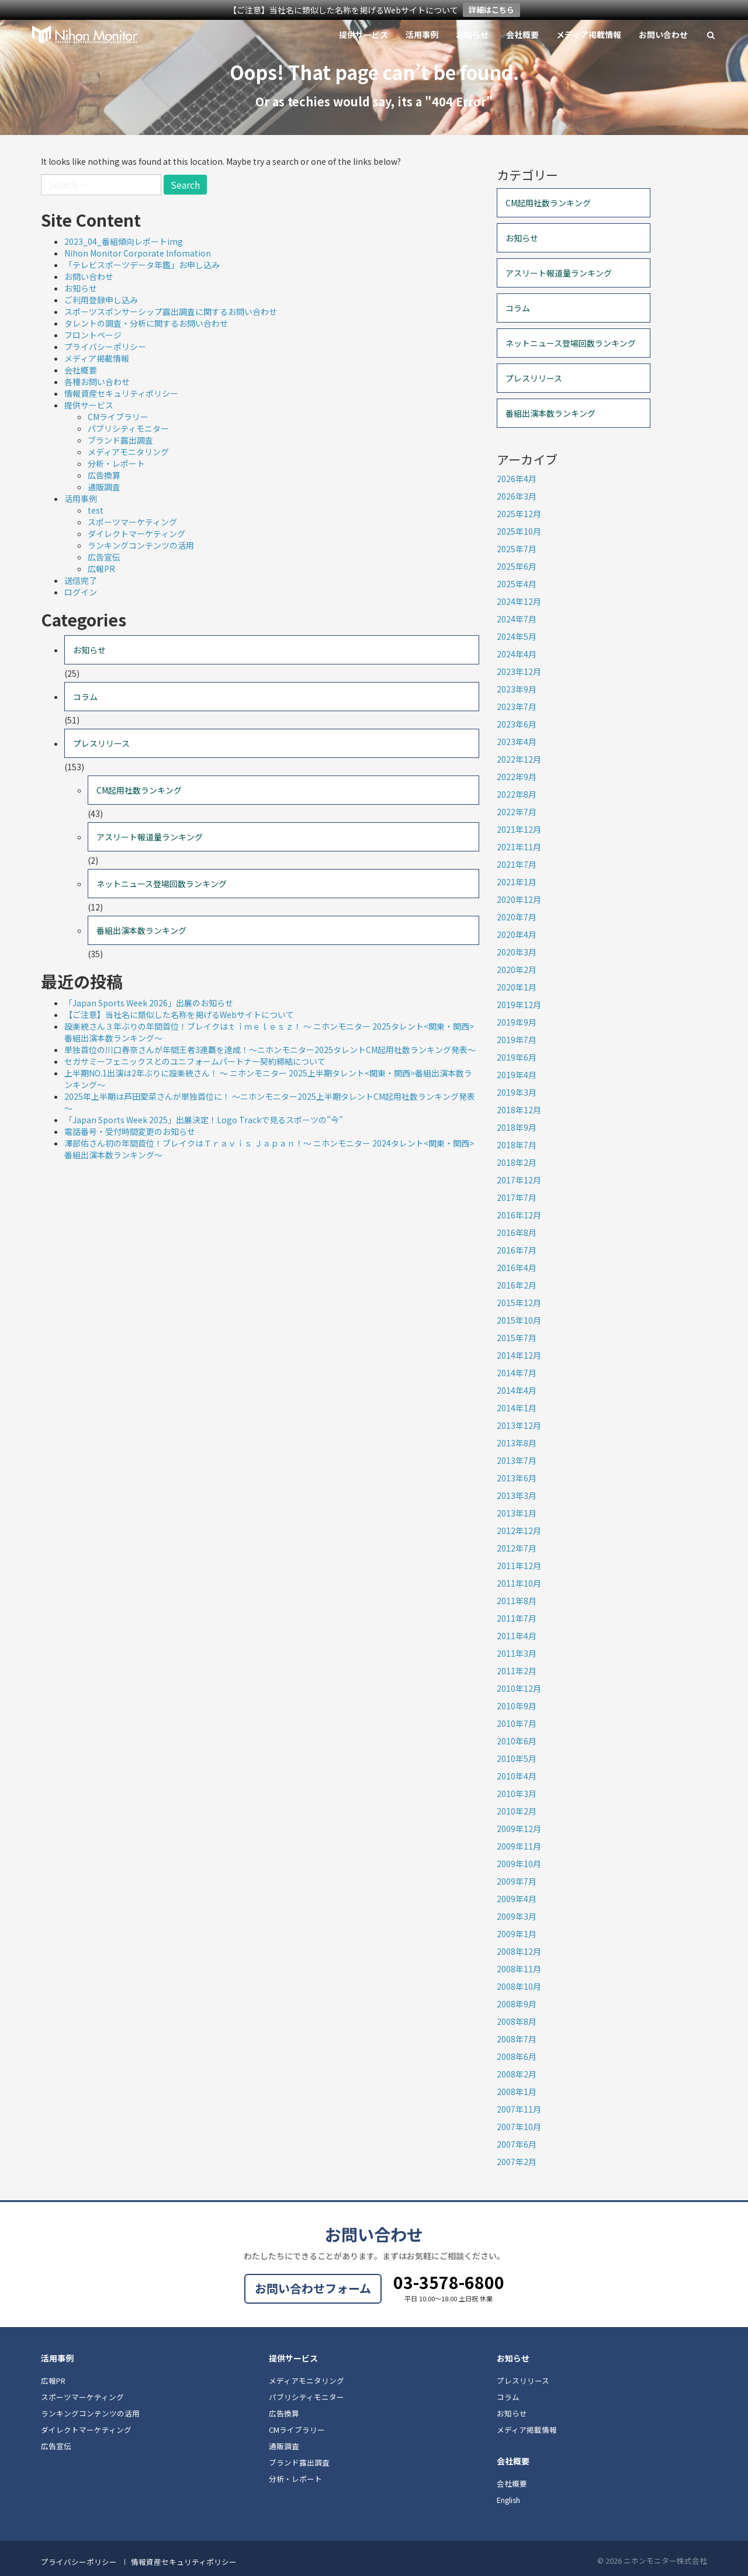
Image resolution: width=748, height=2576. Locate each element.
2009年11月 (519, 1846)
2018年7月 (516, 1145)
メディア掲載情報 (588, 34)
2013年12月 (519, 1425)
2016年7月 (516, 1250)
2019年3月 (516, 1092)
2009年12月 (519, 1828)
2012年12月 (519, 1530)
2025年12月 (519, 514)
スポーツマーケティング (132, 522)
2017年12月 (519, 1180)
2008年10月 (519, 1986)
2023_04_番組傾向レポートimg (123, 241)
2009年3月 (516, 1916)
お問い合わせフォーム (313, 2288)
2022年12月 (519, 759)
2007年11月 (519, 2109)
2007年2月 (516, 2162)
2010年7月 (516, 1723)
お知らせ (472, 34)
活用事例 (422, 34)
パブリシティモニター (128, 428)
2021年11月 (519, 847)
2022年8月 (516, 794)
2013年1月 (516, 1513)
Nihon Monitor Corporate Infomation (137, 253)
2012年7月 (516, 1548)
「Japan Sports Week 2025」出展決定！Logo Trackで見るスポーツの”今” (203, 1120)
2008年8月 (516, 2021)
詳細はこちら (491, 9)
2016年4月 (516, 1267)
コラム (85, 696)
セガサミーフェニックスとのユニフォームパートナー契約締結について (194, 1061)
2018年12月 (519, 1110)
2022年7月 (516, 812)
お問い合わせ (663, 34)
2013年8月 (516, 1443)
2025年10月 (519, 531)
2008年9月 (516, 2004)
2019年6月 (516, 1057)
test (95, 510)
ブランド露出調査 (120, 440)
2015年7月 (516, 1338)
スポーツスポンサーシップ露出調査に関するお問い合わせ (170, 311)
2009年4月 (516, 1899)
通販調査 (104, 487)
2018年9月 (516, 1127)
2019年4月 (516, 1075)
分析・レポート (116, 463)
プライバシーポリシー (105, 346)
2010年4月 (516, 1776)
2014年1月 (516, 1408)
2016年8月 (516, 1232)
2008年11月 (519, 1969)
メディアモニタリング (128, 452)
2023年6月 (516, 724)
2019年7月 (516, 1039)
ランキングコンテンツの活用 (141, 545)
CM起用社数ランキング (139, 790)
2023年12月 (519, 671)
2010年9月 (516, 1706)
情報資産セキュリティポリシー (121, 393)
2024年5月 (516, 636)
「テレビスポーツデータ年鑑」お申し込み (142, 265)
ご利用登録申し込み (101, 300)
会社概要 (522, 34)
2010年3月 (516, 1793)
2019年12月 (519, 1004)
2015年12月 (519, 1302)
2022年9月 (516, 777)
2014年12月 (519, 1355)
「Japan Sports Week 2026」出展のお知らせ (148, 1003)
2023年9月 (516, 689)
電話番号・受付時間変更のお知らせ (129, 1131)
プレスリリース (101, 743)
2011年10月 (519, 1583)
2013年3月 (516, 1495)
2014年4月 (516, 1390)
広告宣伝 (104, 557)
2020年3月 (516, 952)
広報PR (101, 568)
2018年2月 (516, 1162)
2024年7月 (516, 619)
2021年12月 (519, 829)
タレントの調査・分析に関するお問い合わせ (146, 323)
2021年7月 (516, 864)
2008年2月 (516, 2074)
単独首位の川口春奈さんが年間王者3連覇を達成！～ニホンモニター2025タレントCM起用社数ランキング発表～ (270, 1049)
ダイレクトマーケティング (136, 533)
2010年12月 (519, 1688)
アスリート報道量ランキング (149, 837)
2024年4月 (516, 654)
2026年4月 (516, 478)
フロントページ (93, 335)
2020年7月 (516, 917)
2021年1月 (516, 882)
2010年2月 (516, 1811)
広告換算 (104, 475)
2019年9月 (516, 1022)
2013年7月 (516, 1460)
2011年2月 (516, 1671)
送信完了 (80, 580)
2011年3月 (516, 1653)
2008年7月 (516, 2039)
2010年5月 (516, 1758)
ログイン (80, 592)
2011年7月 (516, 1618)
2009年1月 (516, 1934)
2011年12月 (519, 1565)
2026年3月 (516, 496)
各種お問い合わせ (97, 381)
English (508, 2499)
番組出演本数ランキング (141, 930)
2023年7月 (516, 706)
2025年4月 (516, 584)
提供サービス (363, 34)
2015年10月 (519, 1320)
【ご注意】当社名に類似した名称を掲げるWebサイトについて (179, 1014)
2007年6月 (516, 2144)
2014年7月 (516, 1373)
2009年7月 (516, 1881)
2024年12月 (519, 601)
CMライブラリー (118, 417)
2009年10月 (519, 1863)
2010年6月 (516, 1741)
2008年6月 (516, 2056)
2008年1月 (516, 2091)
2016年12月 (519, 1215)
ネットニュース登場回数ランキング (161, 883)
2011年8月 (516, 1600)
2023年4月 (516, 741)
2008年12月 (519, 1951)
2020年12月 (519, 899)
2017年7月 (516, 1197)
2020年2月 (516, 969)
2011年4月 (516, 1636)
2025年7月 (516, 549)
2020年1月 (516, 987)
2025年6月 (516, 566)
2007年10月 (519, 2126)
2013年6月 (516, 1478)
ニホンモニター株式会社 (84, 34)
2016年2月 (516, 1285)
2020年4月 (516, 934)
